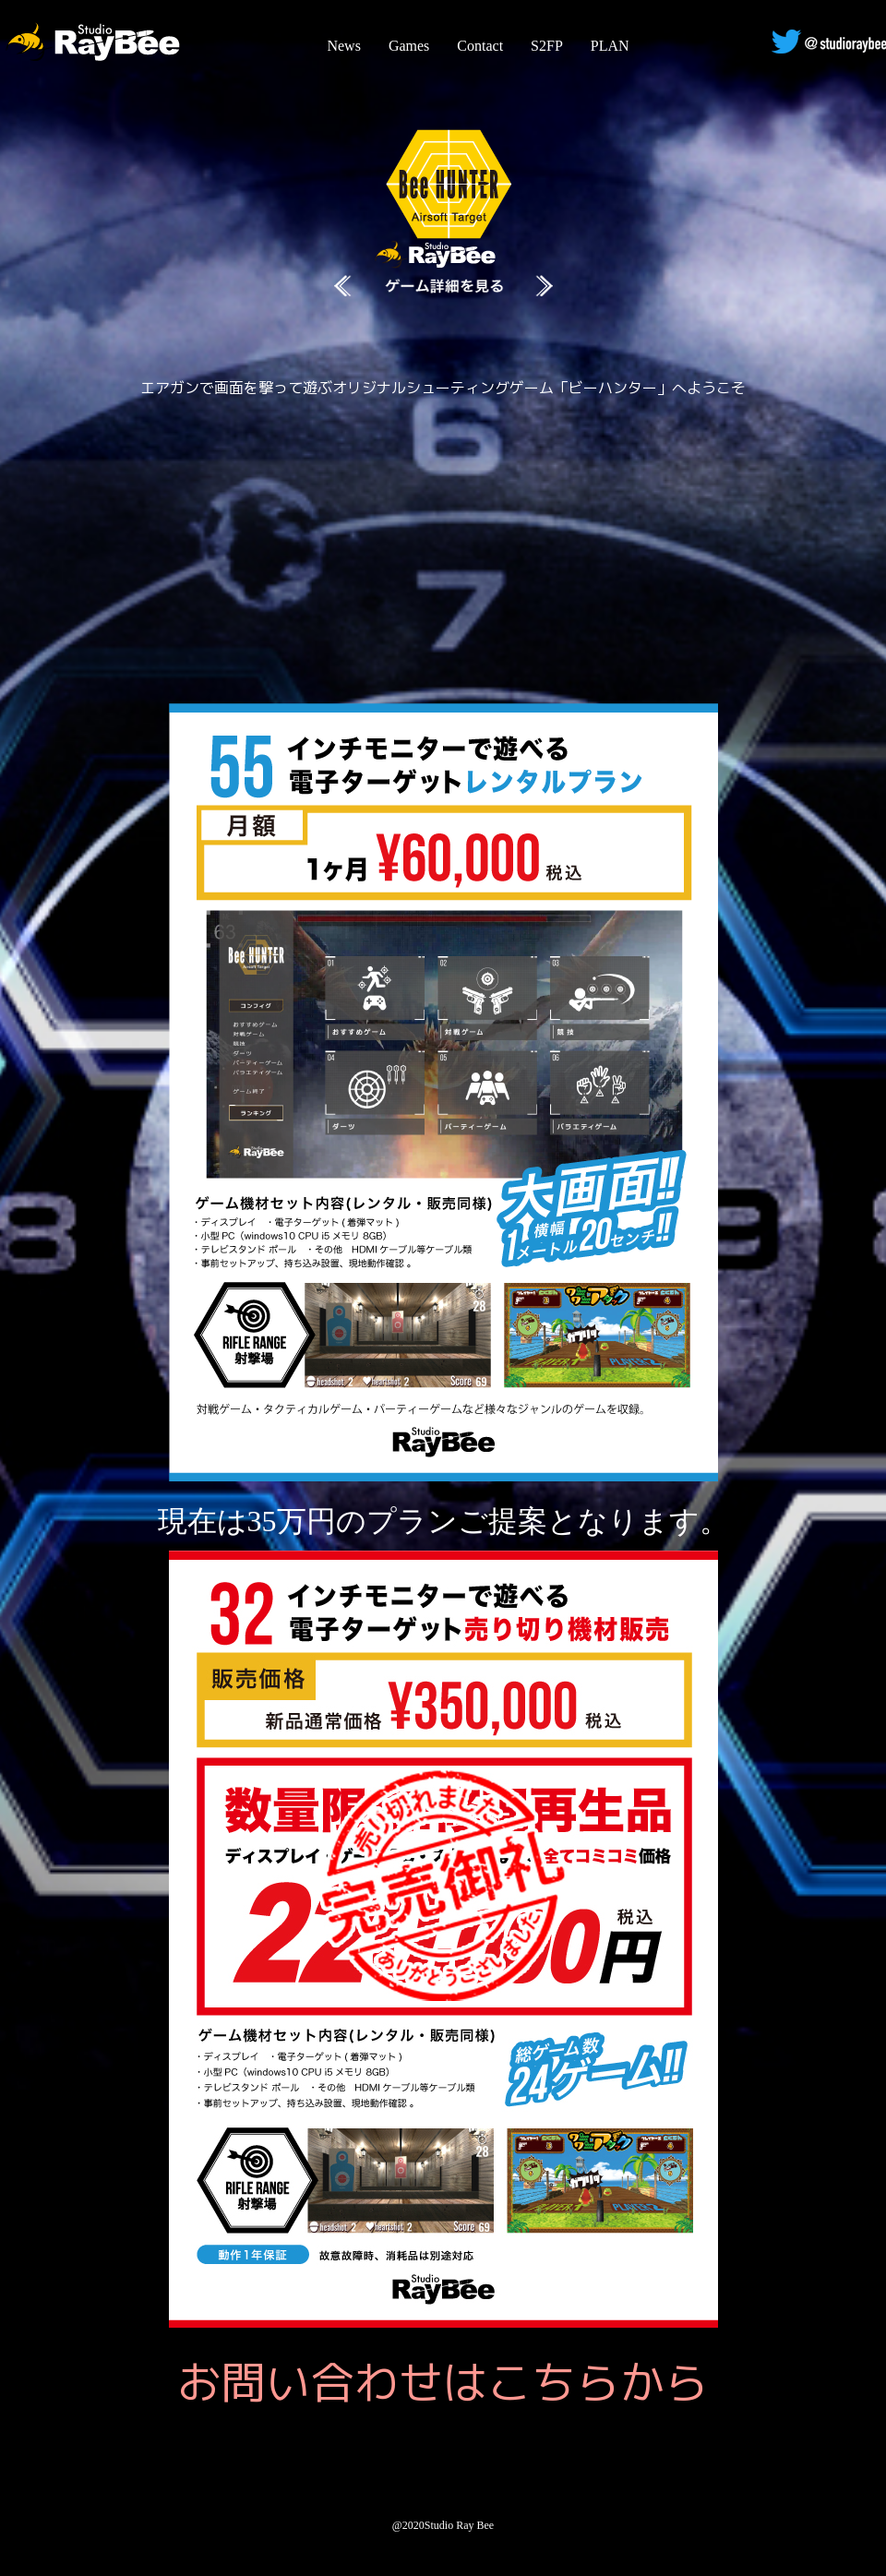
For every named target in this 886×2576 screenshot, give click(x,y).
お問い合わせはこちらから (443, 2382)
